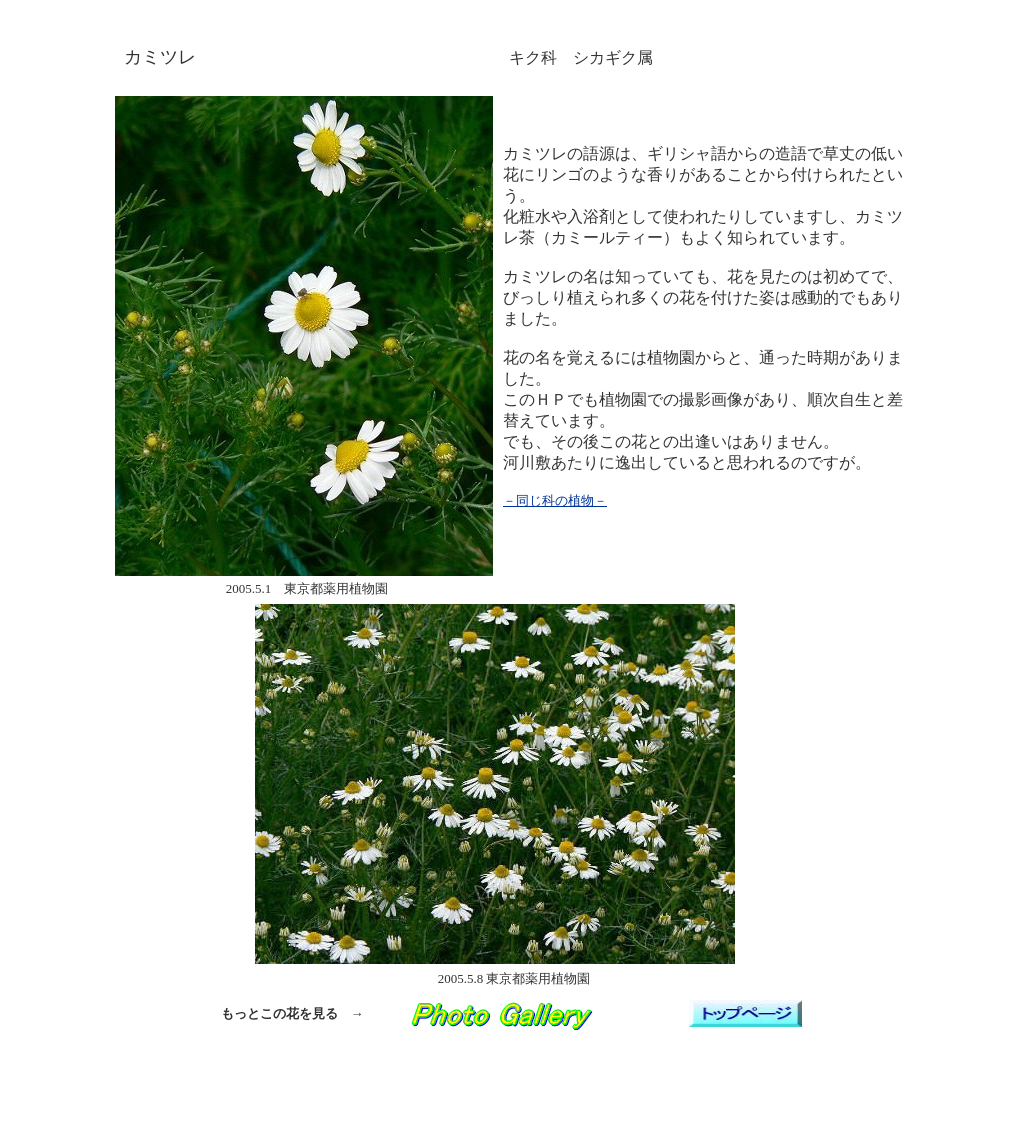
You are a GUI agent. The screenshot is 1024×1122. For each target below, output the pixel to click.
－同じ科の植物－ (555, 500)
